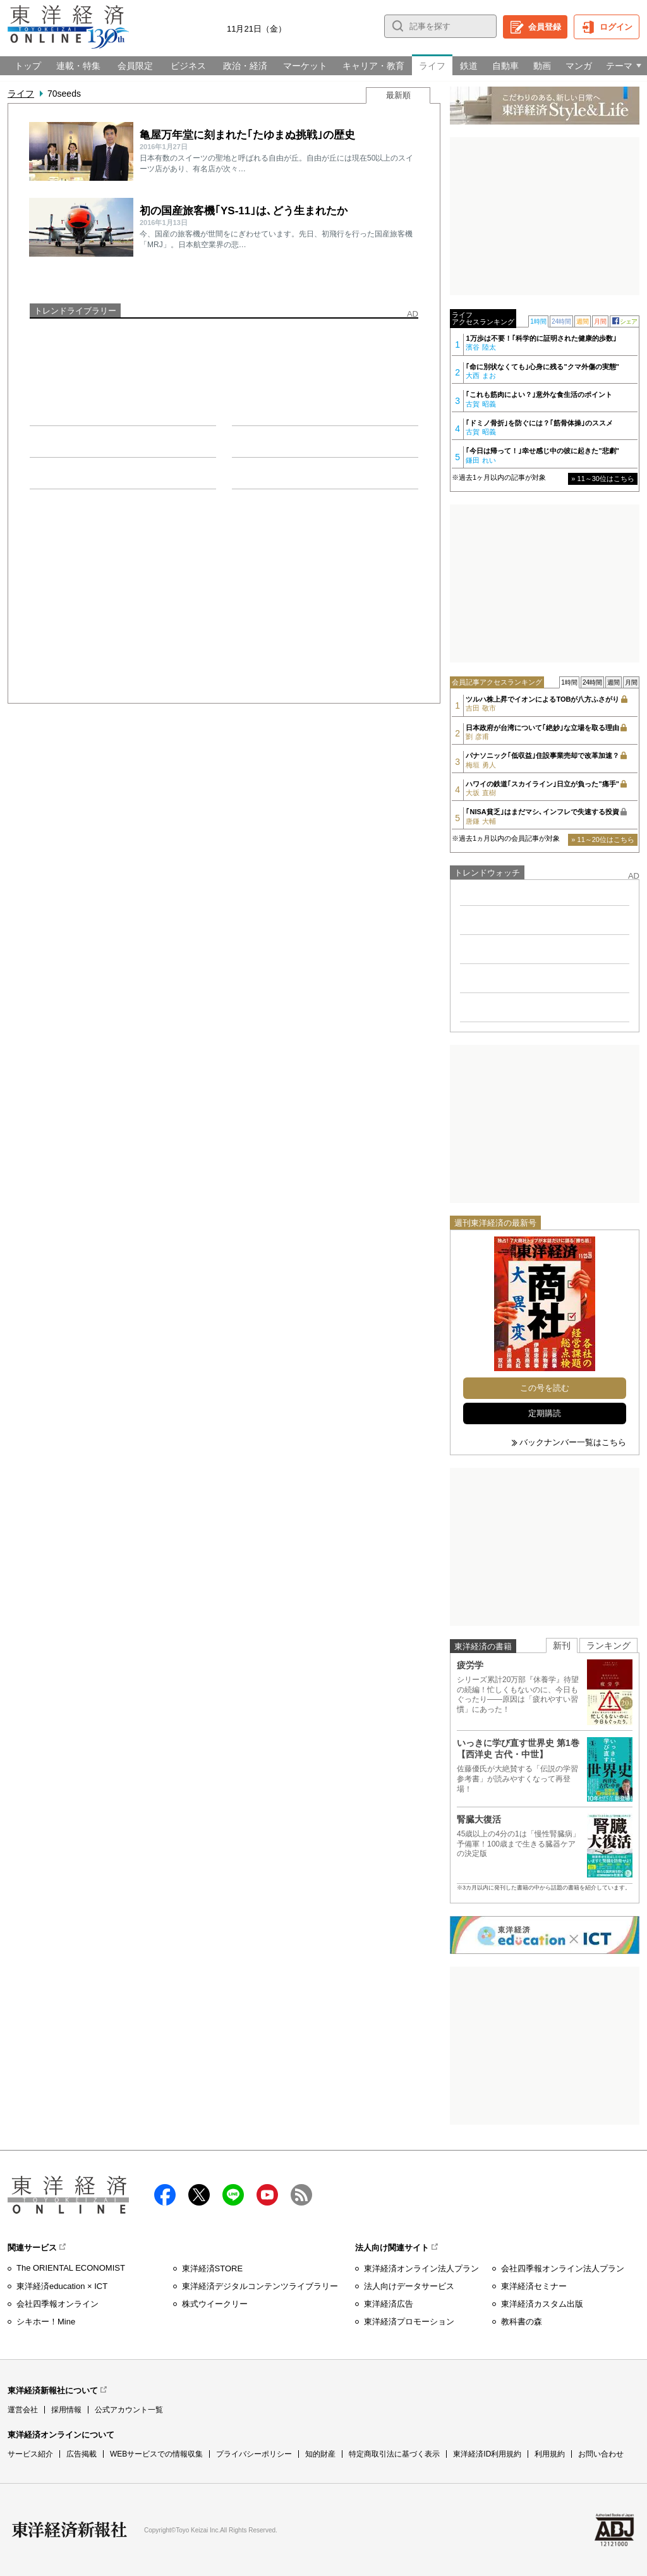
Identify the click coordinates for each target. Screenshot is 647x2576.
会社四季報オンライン (57, 2304)
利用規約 (550, 2454)
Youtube (267, 2195)
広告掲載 (81, 2454)
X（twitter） (199, 2195)
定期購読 (544, 1413)
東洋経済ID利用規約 (487, 2454)
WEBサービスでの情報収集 (156, 2454)
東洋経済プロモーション (409, 2321)
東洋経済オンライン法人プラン (421, 2268)
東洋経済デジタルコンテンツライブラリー (260, 2286)
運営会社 (23, 2410)
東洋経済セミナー (534, 2286)
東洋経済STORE (212, 2268)
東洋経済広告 (388, 2304)
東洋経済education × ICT (61, 2286)
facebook (165, 2195)
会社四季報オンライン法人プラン (562, 2268)
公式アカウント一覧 (129, 2410)
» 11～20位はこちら (602, 839)
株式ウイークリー (215, 2304)
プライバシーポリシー (254, 2454)
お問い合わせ (601, 2454)
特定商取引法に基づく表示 (394, 2454)
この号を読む (544, 1388)
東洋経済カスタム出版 (542, 2304)
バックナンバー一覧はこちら (572, 1442)
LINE (233, 2195)
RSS (301, 2195)
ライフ (21, 94)
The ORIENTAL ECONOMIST (70, 2268)
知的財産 (320, 2454)
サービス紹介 (30, 2454)
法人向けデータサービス (409, 2286)
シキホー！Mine (45, 2321)
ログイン (616, 27)
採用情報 (66, 2410)
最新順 (398, 95)
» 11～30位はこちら (602, 478)
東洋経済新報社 (69, 2529)
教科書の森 (521, 2321)
